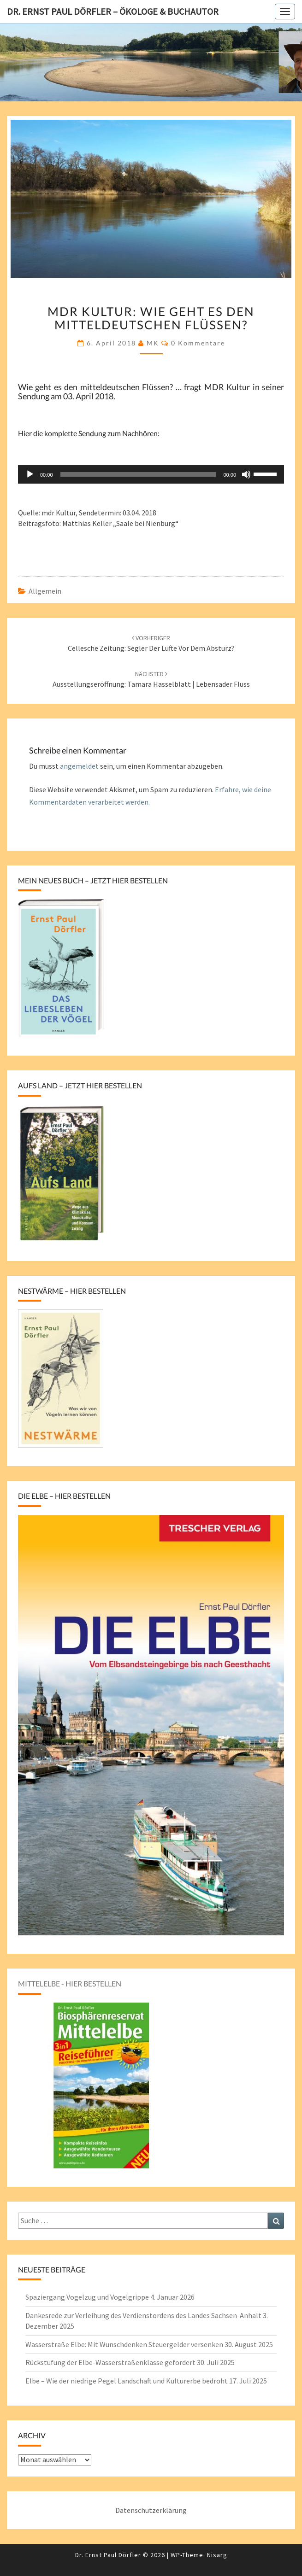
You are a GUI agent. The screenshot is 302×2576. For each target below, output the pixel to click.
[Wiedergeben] (30, 474)
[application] (151, 474)
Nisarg (217, 2555)
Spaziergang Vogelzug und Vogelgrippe (87, 2296)
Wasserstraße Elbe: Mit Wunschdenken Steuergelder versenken (124, 2344)
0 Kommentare (198, 343)
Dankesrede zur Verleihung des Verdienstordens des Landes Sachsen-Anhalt (143, 2315)
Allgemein (45, 591)
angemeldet (79, 766)
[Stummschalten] (246, 474)
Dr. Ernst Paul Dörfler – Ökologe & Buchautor (113, 11)
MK (153, 343)
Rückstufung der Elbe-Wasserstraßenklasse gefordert (110, 2362)
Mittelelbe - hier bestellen (69, 1983)
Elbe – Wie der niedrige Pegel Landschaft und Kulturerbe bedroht (126, 2380)
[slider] (138, 474)
